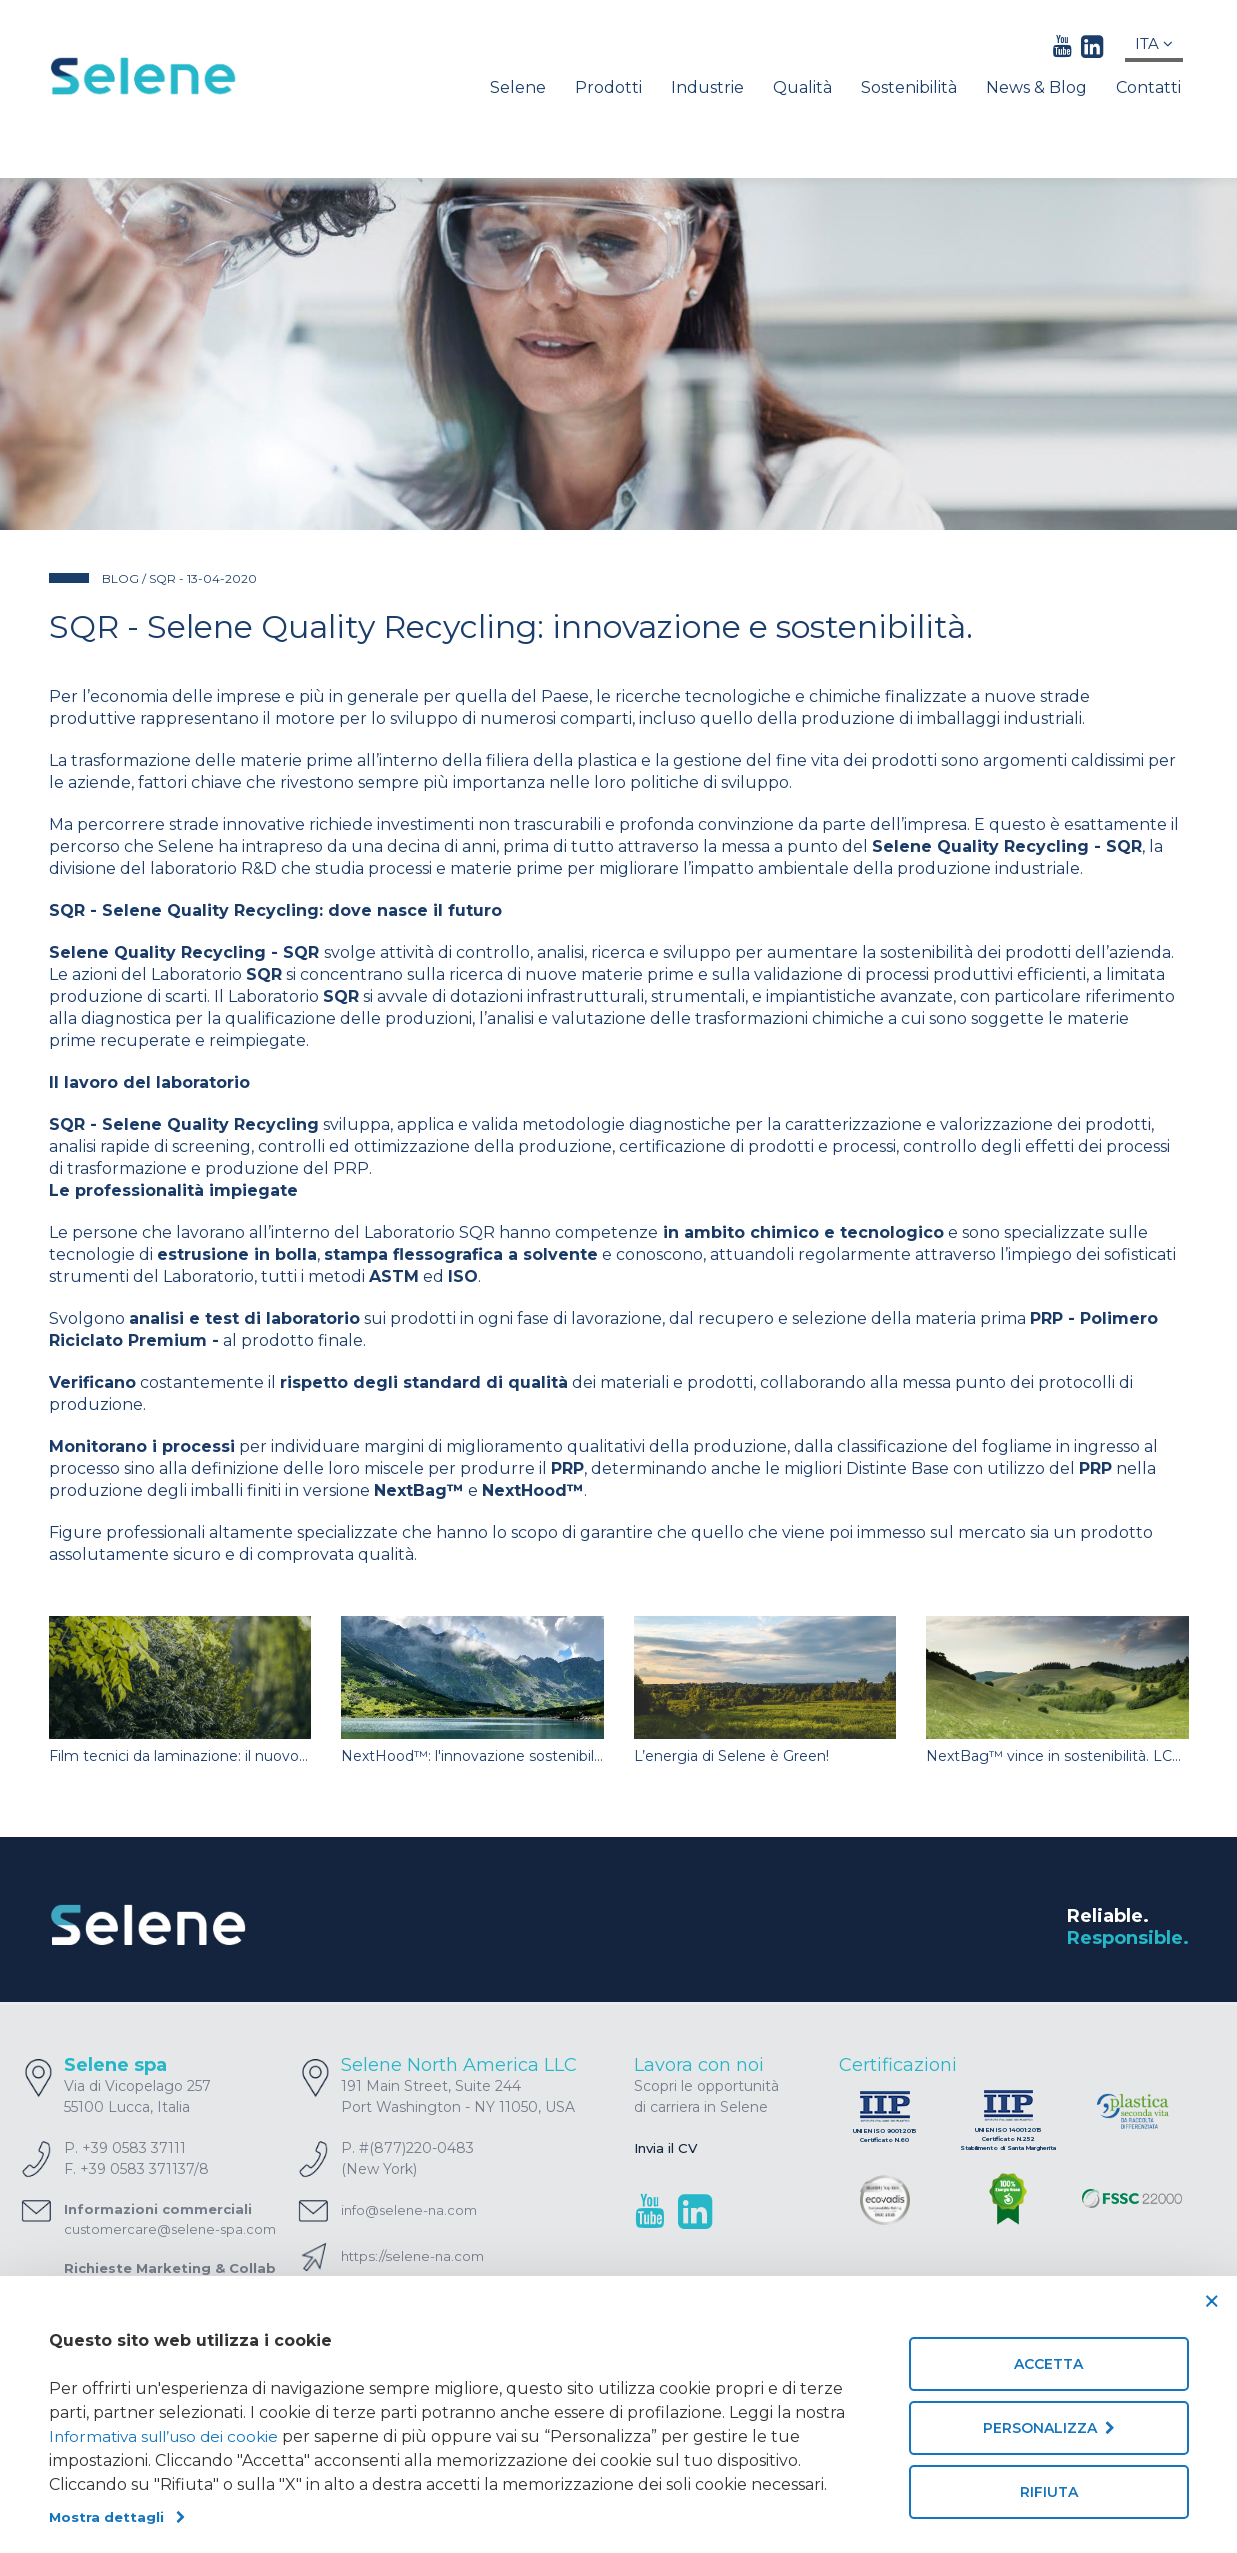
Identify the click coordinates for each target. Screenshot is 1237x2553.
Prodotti (608, 87)
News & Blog (1036, 87)
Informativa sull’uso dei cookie (169, 2436)
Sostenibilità (909, 87)
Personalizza (1049, 2428)
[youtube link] (1062, 45)
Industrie (707, 87)
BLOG (120, 578)
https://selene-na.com (417, 2256)
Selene (518, 87)
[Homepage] (180, 76)
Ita (1154, 43)
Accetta (1048, 2364)
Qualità (802, 87)
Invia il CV (669, 2148)
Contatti (1148, 87)
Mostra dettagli (118, 2517)
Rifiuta (1049, 2492)
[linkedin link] (1092, 45)
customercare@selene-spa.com (170, 2229)
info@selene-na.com (409, 2210)
